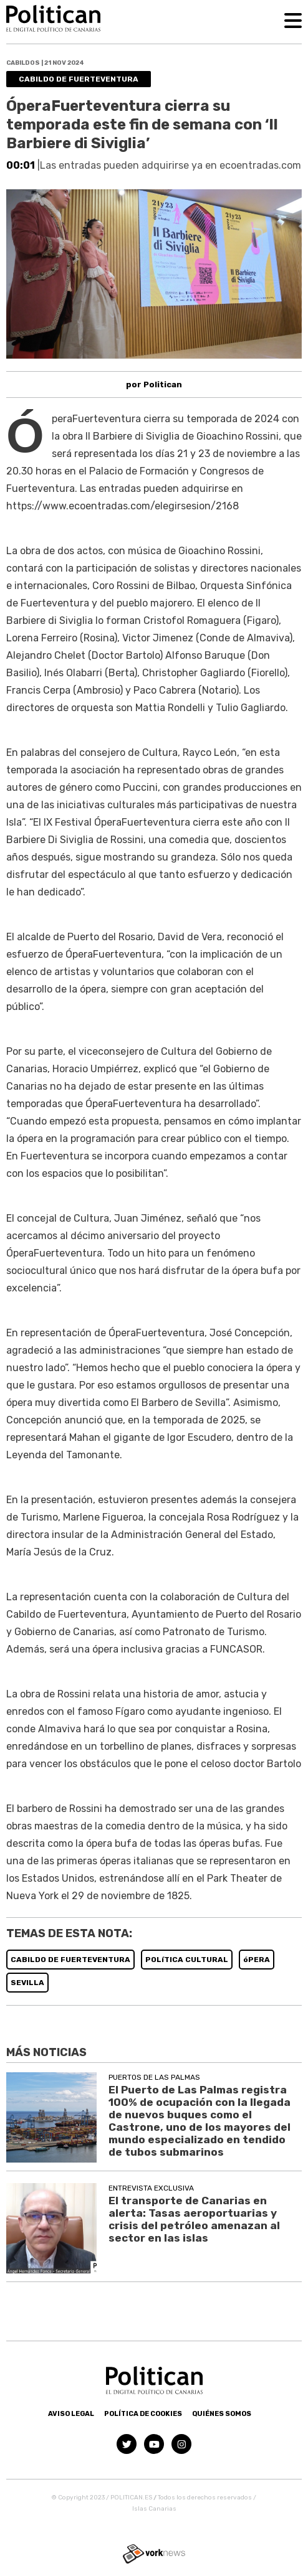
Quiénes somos (221, 2414)
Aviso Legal (71, 2414)
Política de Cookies (143, 2414)
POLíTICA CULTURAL (186, 1959)
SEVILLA (27, 1982)
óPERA (256, 1959)
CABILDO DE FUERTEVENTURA (70, 1959)
